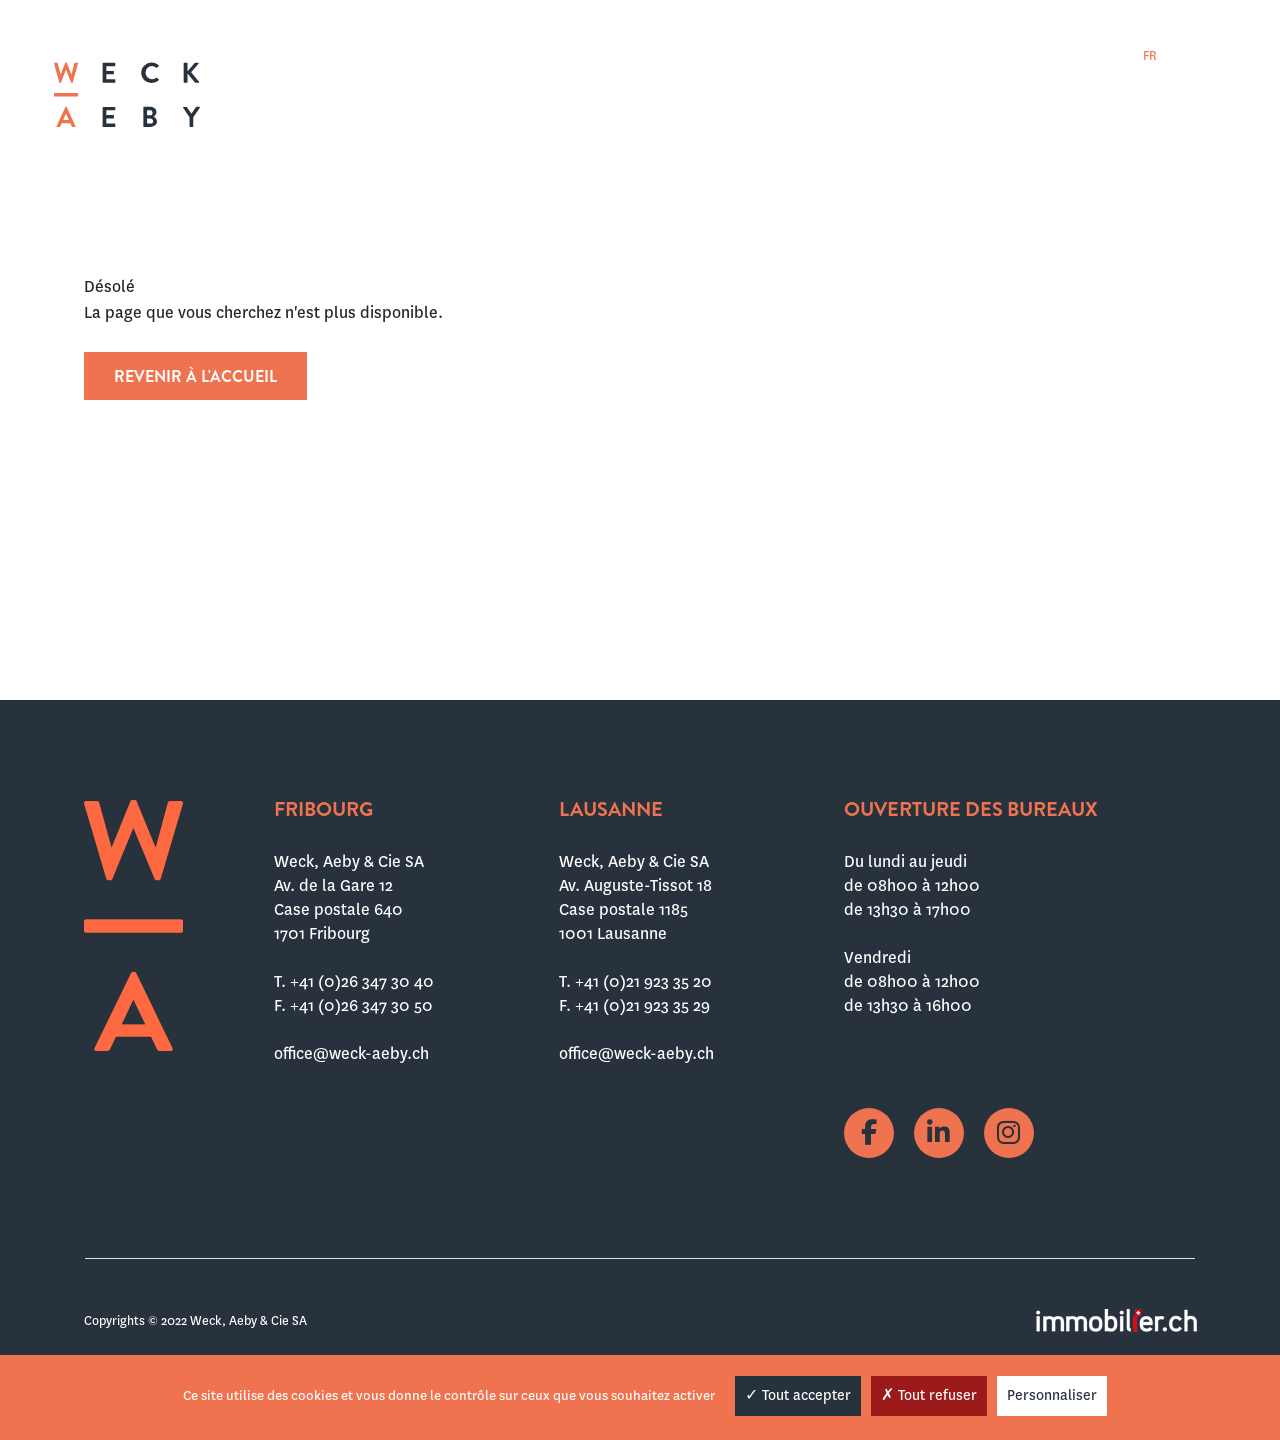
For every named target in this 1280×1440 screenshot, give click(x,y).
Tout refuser (929, 1395)
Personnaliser (1052, 1395)
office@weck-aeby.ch (351, 1053)
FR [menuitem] (1150, 56)
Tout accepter (798, 1395)
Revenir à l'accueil (195, 376)
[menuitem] (1150, 55)
